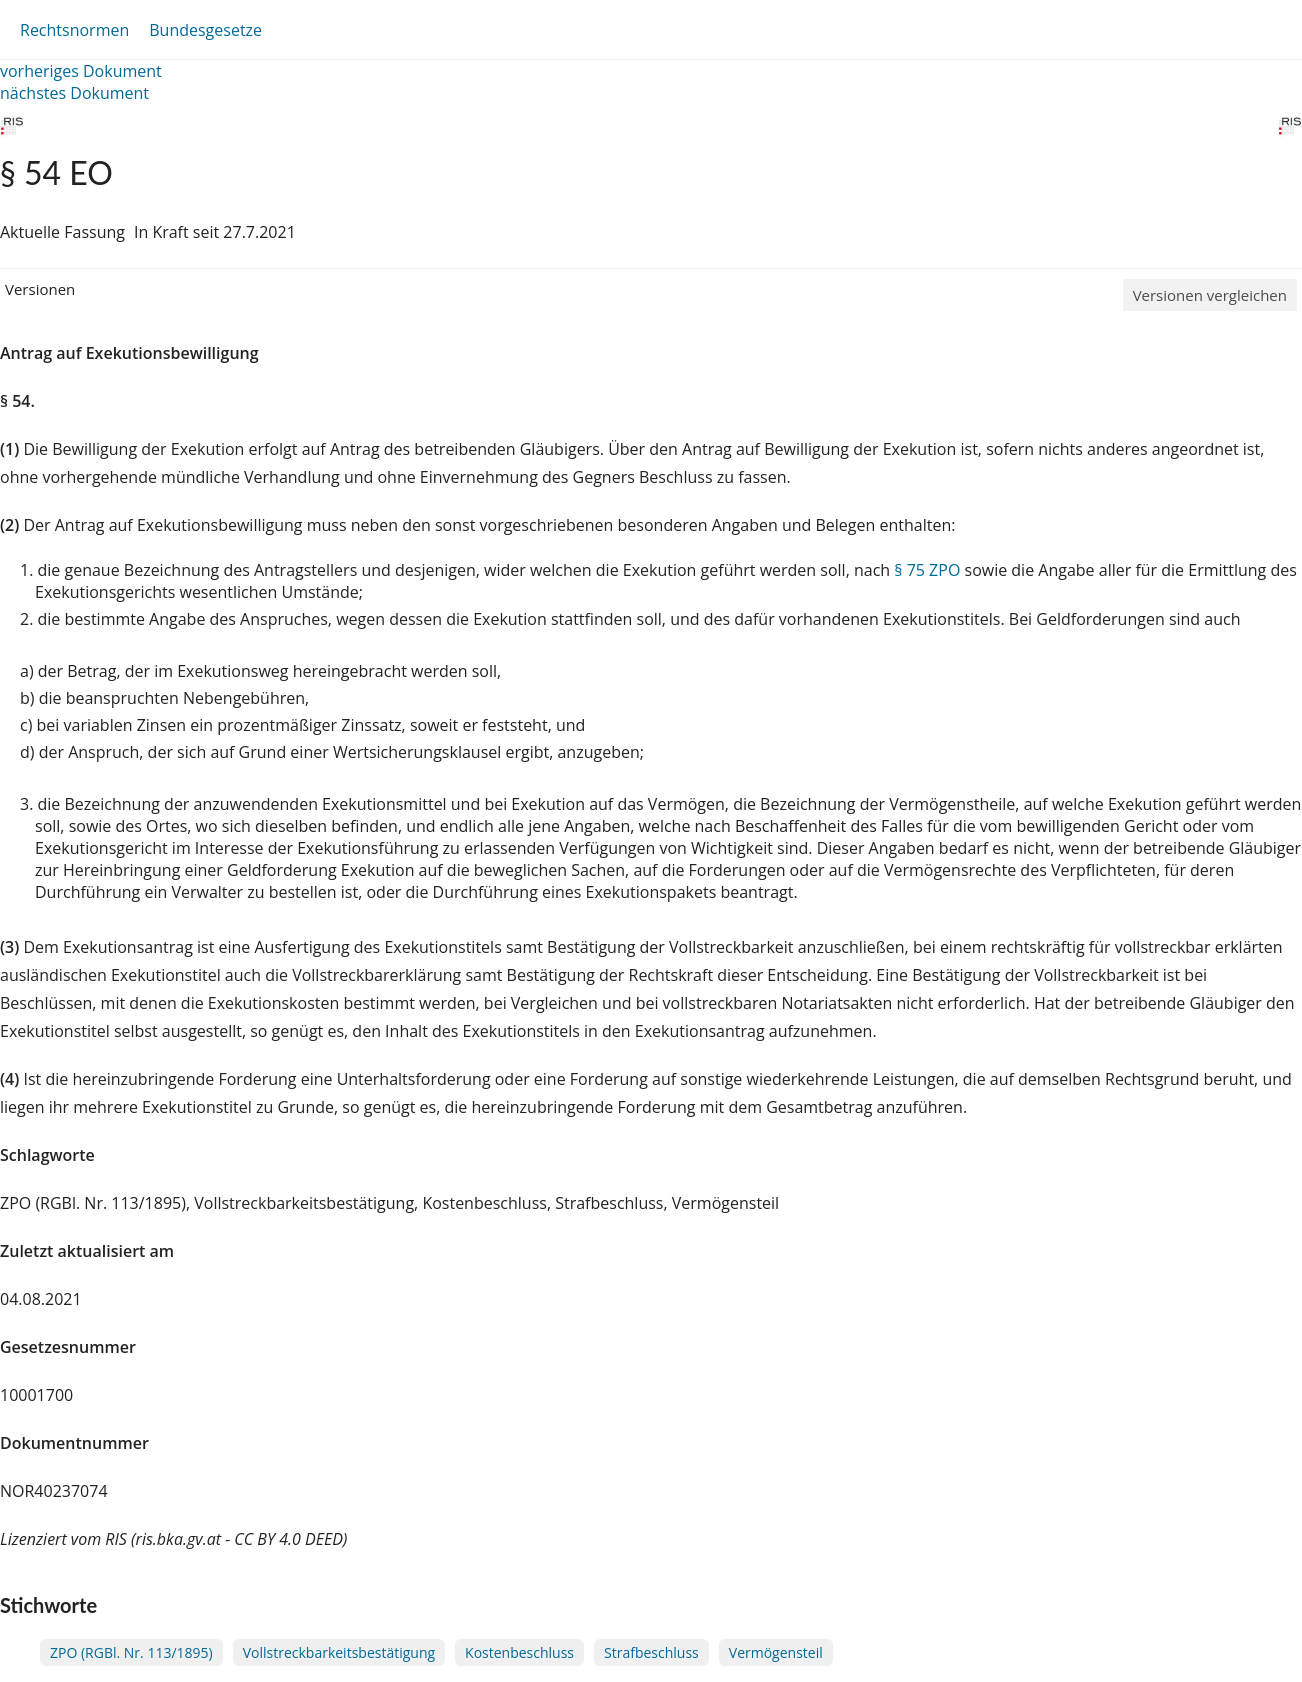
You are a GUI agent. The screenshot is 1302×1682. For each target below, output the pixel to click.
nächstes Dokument (74, 93)
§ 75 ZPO (927, 570)
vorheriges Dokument (81, 71)
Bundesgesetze (205, 30)
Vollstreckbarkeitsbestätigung (339, 1652)
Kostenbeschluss (519, 1652)
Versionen (40, 289)
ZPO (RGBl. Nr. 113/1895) (131, 1652)
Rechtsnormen (74, 30)
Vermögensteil (776, 1652)
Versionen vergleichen (1210, 295)
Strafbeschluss (651, 1652)
